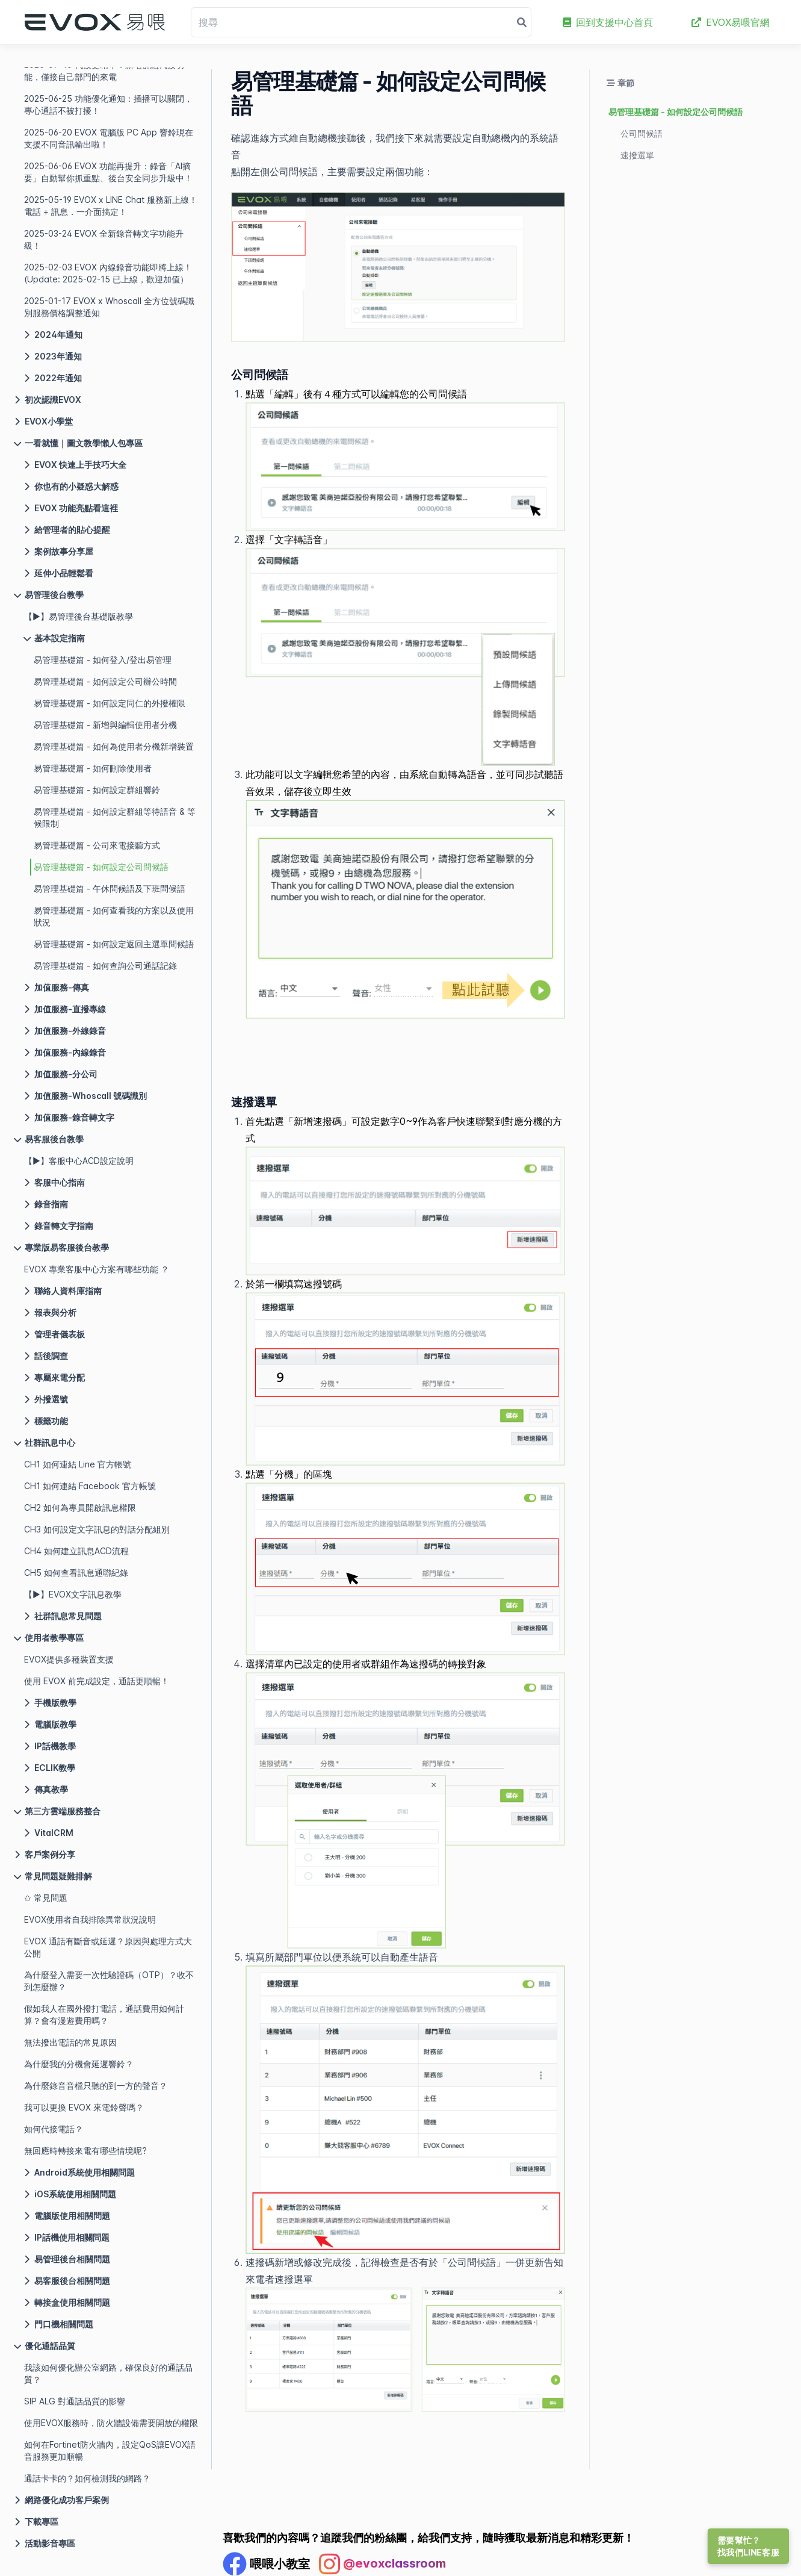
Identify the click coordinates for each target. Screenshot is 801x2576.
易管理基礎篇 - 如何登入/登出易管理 (103, 660)
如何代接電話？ (53, 2129)
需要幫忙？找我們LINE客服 (748, 2546)
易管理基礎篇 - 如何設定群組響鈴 (97, 790)
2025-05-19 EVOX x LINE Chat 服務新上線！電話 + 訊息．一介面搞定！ (110, 205)
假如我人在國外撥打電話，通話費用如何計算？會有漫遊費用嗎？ (104, 2014)
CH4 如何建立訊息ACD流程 (76, 1551)
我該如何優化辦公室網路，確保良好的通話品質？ (108, 2373)
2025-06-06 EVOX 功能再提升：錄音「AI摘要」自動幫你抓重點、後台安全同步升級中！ (108, 172)
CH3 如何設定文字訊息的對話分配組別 (97, 1529)
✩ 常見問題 (45, 1898)
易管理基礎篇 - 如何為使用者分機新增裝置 (114, 746)
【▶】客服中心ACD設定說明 (79, 1161)
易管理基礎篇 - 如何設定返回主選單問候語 (114, 944)
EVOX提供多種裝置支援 (69, 1659)
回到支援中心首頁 (608, 22)
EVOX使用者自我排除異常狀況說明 (90, 1919)
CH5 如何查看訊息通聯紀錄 (76, 1572)
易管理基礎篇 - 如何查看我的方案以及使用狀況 (114, 916)
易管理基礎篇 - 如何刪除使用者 (93, 768)
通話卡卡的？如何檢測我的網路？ (87, 2478)
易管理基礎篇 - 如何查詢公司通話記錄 (105, 965)
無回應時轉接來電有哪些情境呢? (85, 2150)
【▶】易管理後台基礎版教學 (78, 616)
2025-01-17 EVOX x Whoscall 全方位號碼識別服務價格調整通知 (109, 307)
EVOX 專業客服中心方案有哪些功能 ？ (96, 1269)
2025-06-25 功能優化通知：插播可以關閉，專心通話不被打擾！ (108, 104)
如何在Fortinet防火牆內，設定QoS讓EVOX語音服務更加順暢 (110, 2450)
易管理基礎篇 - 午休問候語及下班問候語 (109, 888)
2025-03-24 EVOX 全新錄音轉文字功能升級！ (104, 239)
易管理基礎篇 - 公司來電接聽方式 (97, 845)
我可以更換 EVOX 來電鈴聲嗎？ (84, 2107)
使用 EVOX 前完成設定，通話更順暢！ (96, 1681)
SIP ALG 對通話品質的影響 (74, 2401)
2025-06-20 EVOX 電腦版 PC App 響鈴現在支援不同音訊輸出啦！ (108, 138)
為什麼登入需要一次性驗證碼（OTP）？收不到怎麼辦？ (109, 1981)
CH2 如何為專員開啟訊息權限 (80, 1507)
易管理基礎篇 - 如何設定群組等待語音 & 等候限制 (115, 817)
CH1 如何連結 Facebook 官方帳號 (90, 1486)
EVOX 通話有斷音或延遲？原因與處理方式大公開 (108, 1947)
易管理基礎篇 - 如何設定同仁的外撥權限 (109, 703)
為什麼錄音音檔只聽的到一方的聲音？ (95, 2085)
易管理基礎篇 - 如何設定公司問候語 (101, 867)
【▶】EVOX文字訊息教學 (73, 1594)
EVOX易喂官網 (730, 22)
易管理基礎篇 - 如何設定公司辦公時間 (105, 681)
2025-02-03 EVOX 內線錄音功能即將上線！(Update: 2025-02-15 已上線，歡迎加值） (108, 273)
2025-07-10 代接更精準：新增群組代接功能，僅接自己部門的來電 (104, 71)
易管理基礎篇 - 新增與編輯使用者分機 (105, 725)
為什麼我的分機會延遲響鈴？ (79, 2064)
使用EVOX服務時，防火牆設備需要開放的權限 (111, 2423)
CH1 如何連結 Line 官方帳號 (77, 1464)
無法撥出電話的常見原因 (70, 2042)
